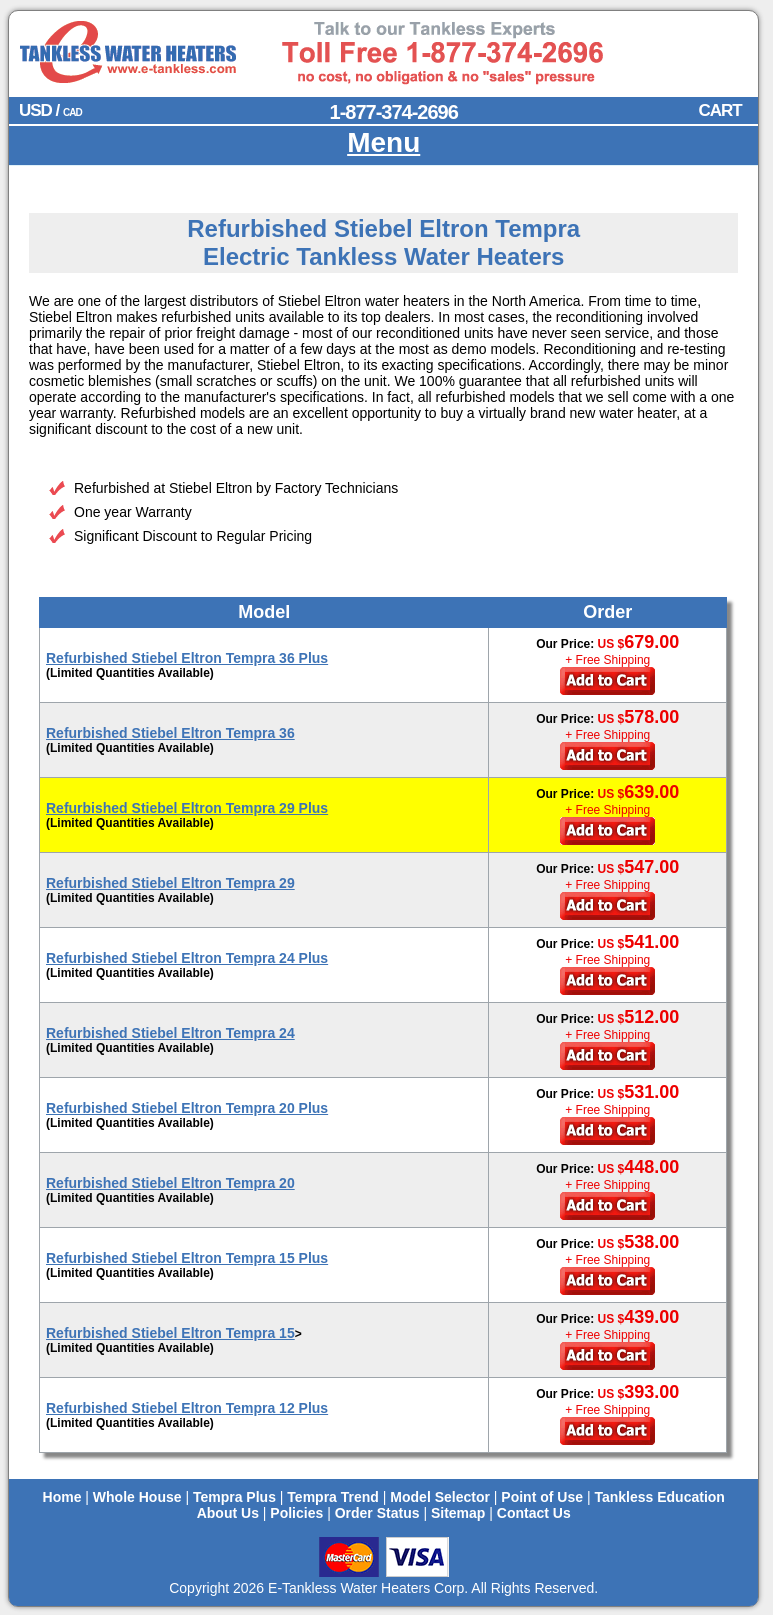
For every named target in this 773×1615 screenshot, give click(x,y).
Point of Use (542, 1497)
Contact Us (534, 1513)
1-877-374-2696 (394, 112)
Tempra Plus (234, 1497)
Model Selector (440, 1497)
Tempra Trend (333, 1497)
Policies (296, 1513)
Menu (383, 142)
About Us (228, 1513)
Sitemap (458, 1513)
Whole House (137, 1497)
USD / (50, 110)
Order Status (377, 1513)
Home (62, 1497)
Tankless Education (659, 1497)
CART (719, 110)
